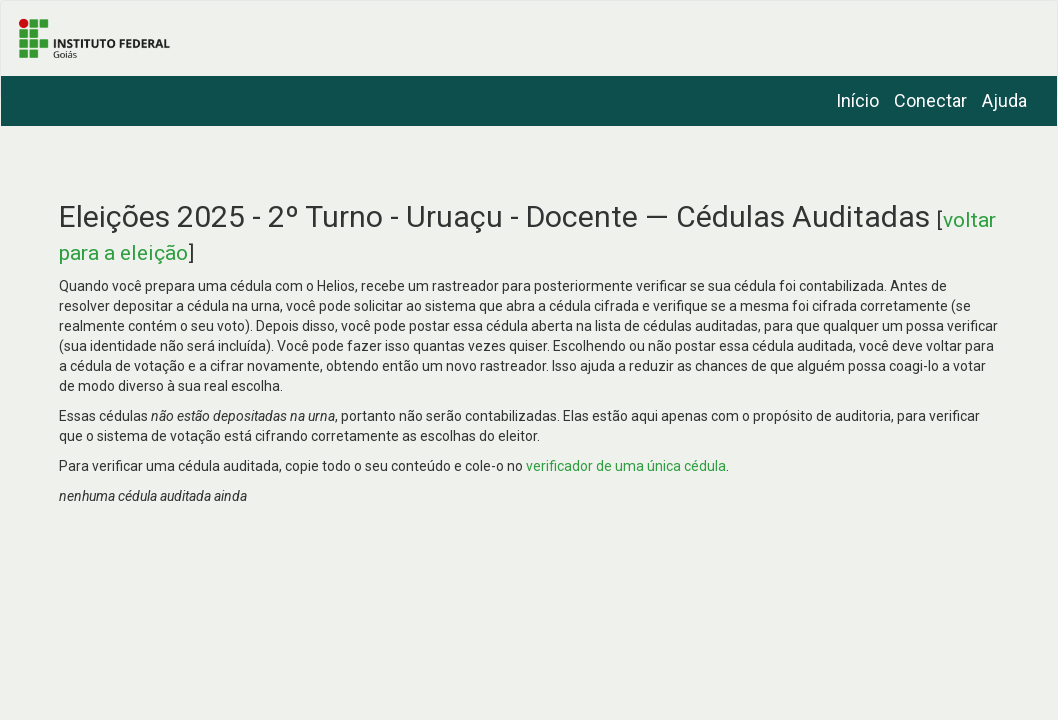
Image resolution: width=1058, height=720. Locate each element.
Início (857, 100)
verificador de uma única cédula (626, 466)
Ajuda (1004, 100)
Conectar (930, 100)
